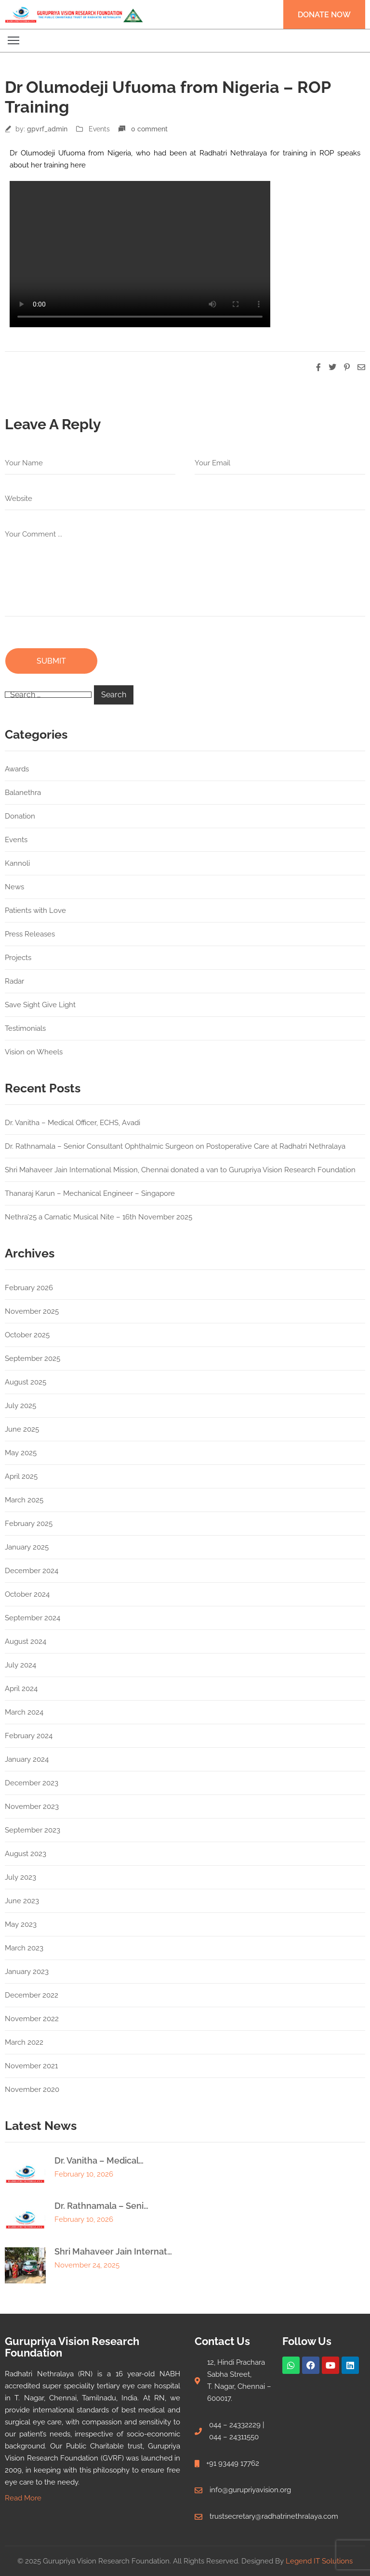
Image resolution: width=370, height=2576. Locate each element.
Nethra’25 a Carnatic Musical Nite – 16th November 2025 (98, 1217)
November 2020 (32, 2089)
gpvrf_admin (47, 129)
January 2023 (27, 1971)
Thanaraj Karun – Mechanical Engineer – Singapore (90, 1193)
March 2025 (24, 1500)
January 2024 (27, 1759)
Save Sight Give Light (40, 1004)
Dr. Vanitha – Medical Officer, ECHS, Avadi (72, 1122)
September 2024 (32, 1618)
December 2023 (31, 1783)
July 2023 (20, 1877)
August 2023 (25, 1853)
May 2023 (21, 1924)
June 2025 (22, 1429)
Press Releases (30, 934)
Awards (17, 769)
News (14, 887)
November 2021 (31, 2066)
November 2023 (32, 1806)
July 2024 (20, 1665)
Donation (20, 816)
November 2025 (32, 1311)
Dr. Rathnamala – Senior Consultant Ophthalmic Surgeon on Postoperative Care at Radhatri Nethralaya (175, 1146)
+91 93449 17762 (232, 2463)
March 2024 (24, 1712)
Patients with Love (35, 910)
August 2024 (25, 1641)
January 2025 (27, 1547)
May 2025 (21, 1452)
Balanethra (23, 792)
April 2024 (21, 1688)
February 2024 (29, 1735)
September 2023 (32, 1830)
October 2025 (27, 1335)
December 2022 (31, 1995)
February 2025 (29, 1523)
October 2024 (27, 1594)
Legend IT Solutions (319, 2561)
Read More (23, 2498)
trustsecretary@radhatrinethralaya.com (274, 2516)
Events (99, 129)
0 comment (149, 129)
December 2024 (31, 1570)
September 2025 (32, 1358)
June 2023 (22, 1901)
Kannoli (17, 863)
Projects (18, 957)
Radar (14, 981)
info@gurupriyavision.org (250, 2490)
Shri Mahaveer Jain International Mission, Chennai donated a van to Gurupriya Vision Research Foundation (180, 1170)
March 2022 (24, 2042)
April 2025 (21, 1476)
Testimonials (25, 1028)
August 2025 (25, 1382)
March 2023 (24, 1948)
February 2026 (29, 1287)
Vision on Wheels (34, 1052)
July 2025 (20, 1405)
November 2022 (32, 2018)
